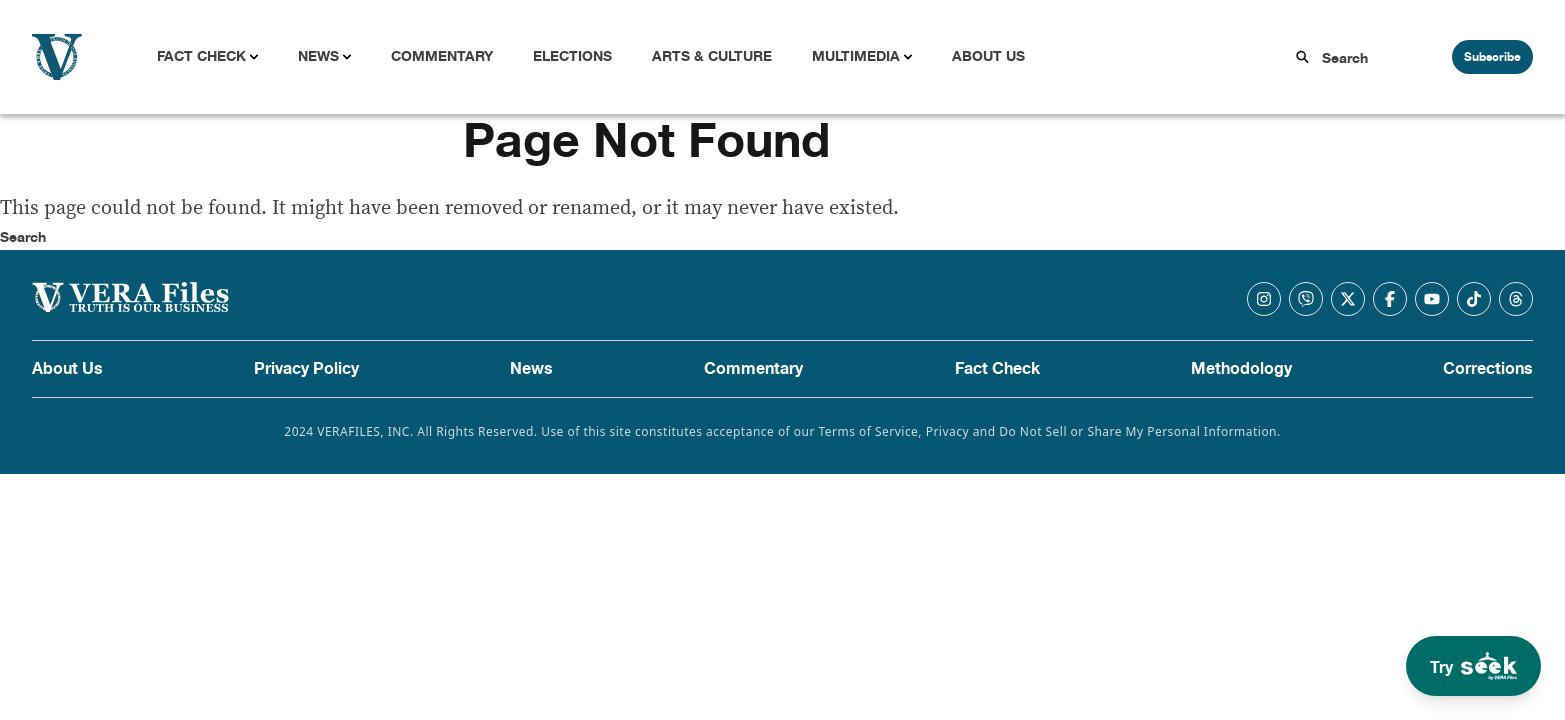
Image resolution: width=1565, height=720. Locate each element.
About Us (988, 56)
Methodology (1241, 369)
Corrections (1488, 369)
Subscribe (1492, 57)
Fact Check (201, 56)
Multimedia (856, 56)
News (318, 56)
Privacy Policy (306, 369)
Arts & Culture (712, 56)
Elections (572, 56)
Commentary (442, 56)
